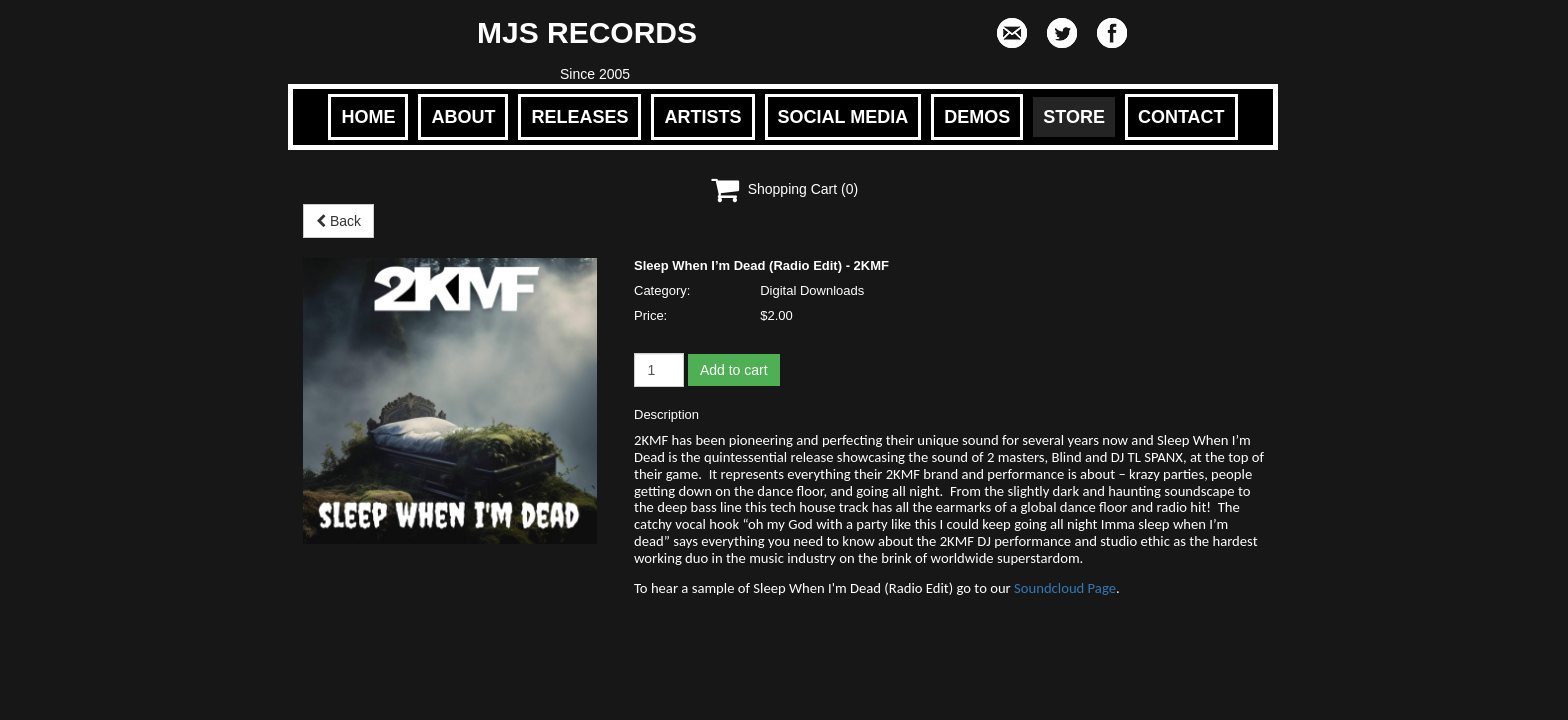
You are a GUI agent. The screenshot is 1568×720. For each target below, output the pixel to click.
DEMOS (977, 117)
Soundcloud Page (1065, 588)
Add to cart (734, 370)
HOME (368, 117)
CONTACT (1181, 117)
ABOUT (463, 117)
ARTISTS (702, 117)
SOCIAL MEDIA (843, 117)
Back (338, 221)
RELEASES (579, 117)
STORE (1074, 117)
